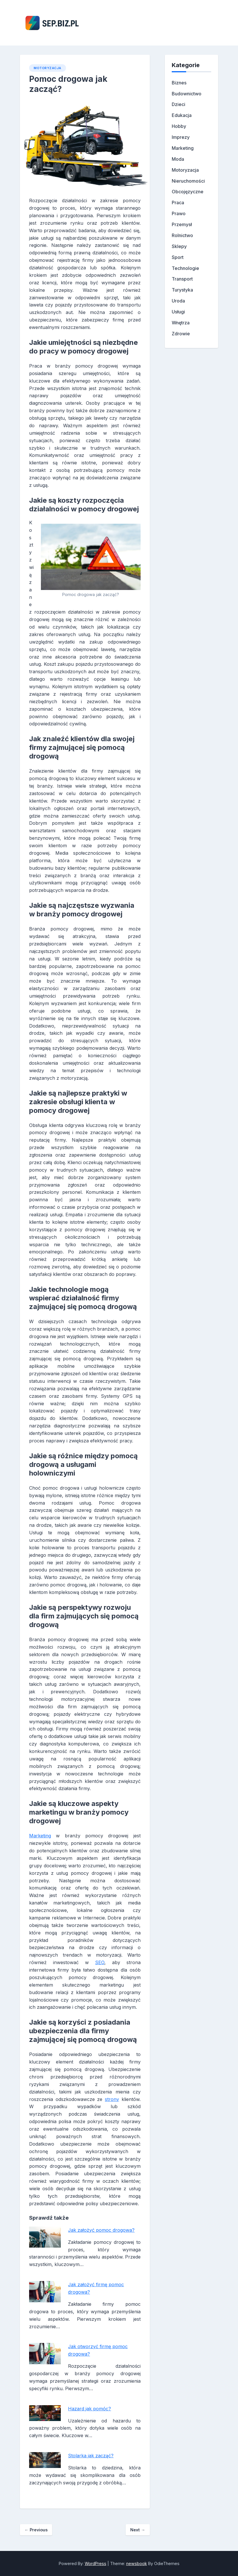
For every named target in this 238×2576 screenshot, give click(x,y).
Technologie (185, 268)
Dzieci (178, 104)
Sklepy (179, 246)
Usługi (178, 312)
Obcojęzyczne (187, 191)
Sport (178, 257)
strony (112, 2099)
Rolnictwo (182, 235)
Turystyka (182, 290)
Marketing (40, 1836)
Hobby (179, 126)
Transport (182, 279)
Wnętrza (181, 323)
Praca (178, 202)
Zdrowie (181, 333)
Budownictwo (186, 94)
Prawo (179, 213)
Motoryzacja (47, 68)
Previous (36, 2529)
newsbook (136, 2563)
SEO (99, 1962)
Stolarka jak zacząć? (91, 2455)
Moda (178, 159)
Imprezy (181, 137)
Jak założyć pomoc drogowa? (101, 2230)
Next (137, 2529)
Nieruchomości (188, 181)
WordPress (95, 2563)
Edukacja (182, 115)
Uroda (178, 301)
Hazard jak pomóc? (89, 2409)
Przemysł (182, 224)
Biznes (179, 83)
